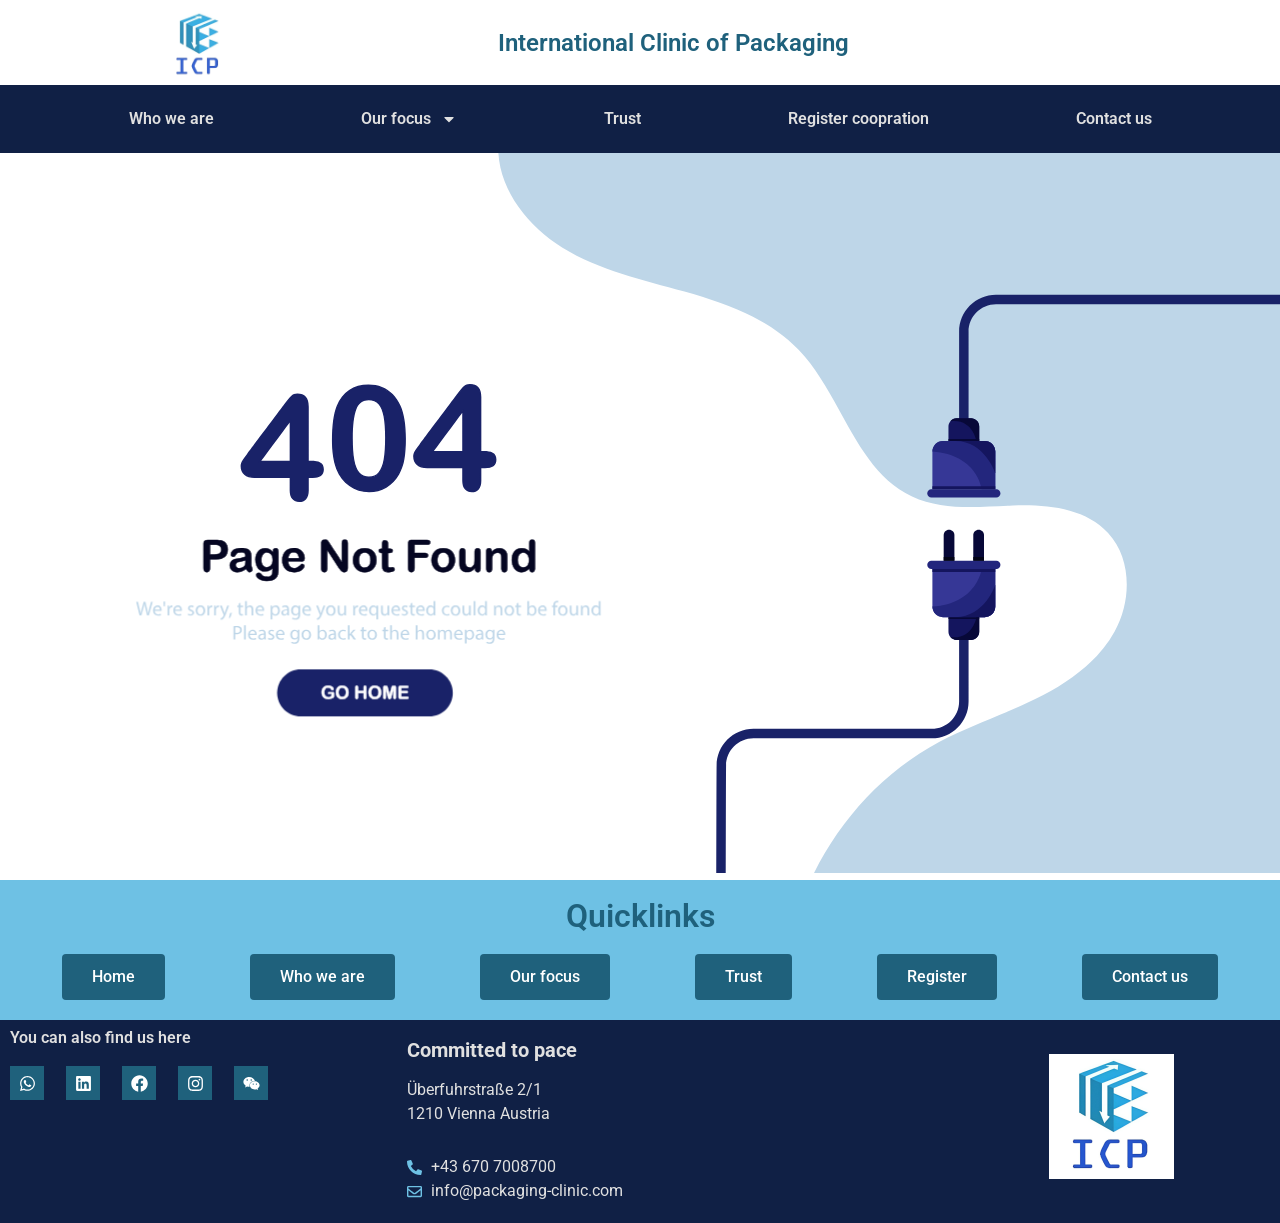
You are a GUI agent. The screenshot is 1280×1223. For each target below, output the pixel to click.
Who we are (171, 118)
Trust (622, 118)
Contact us (1114, 118)
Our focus (409, 119)
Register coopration (858, 118)
